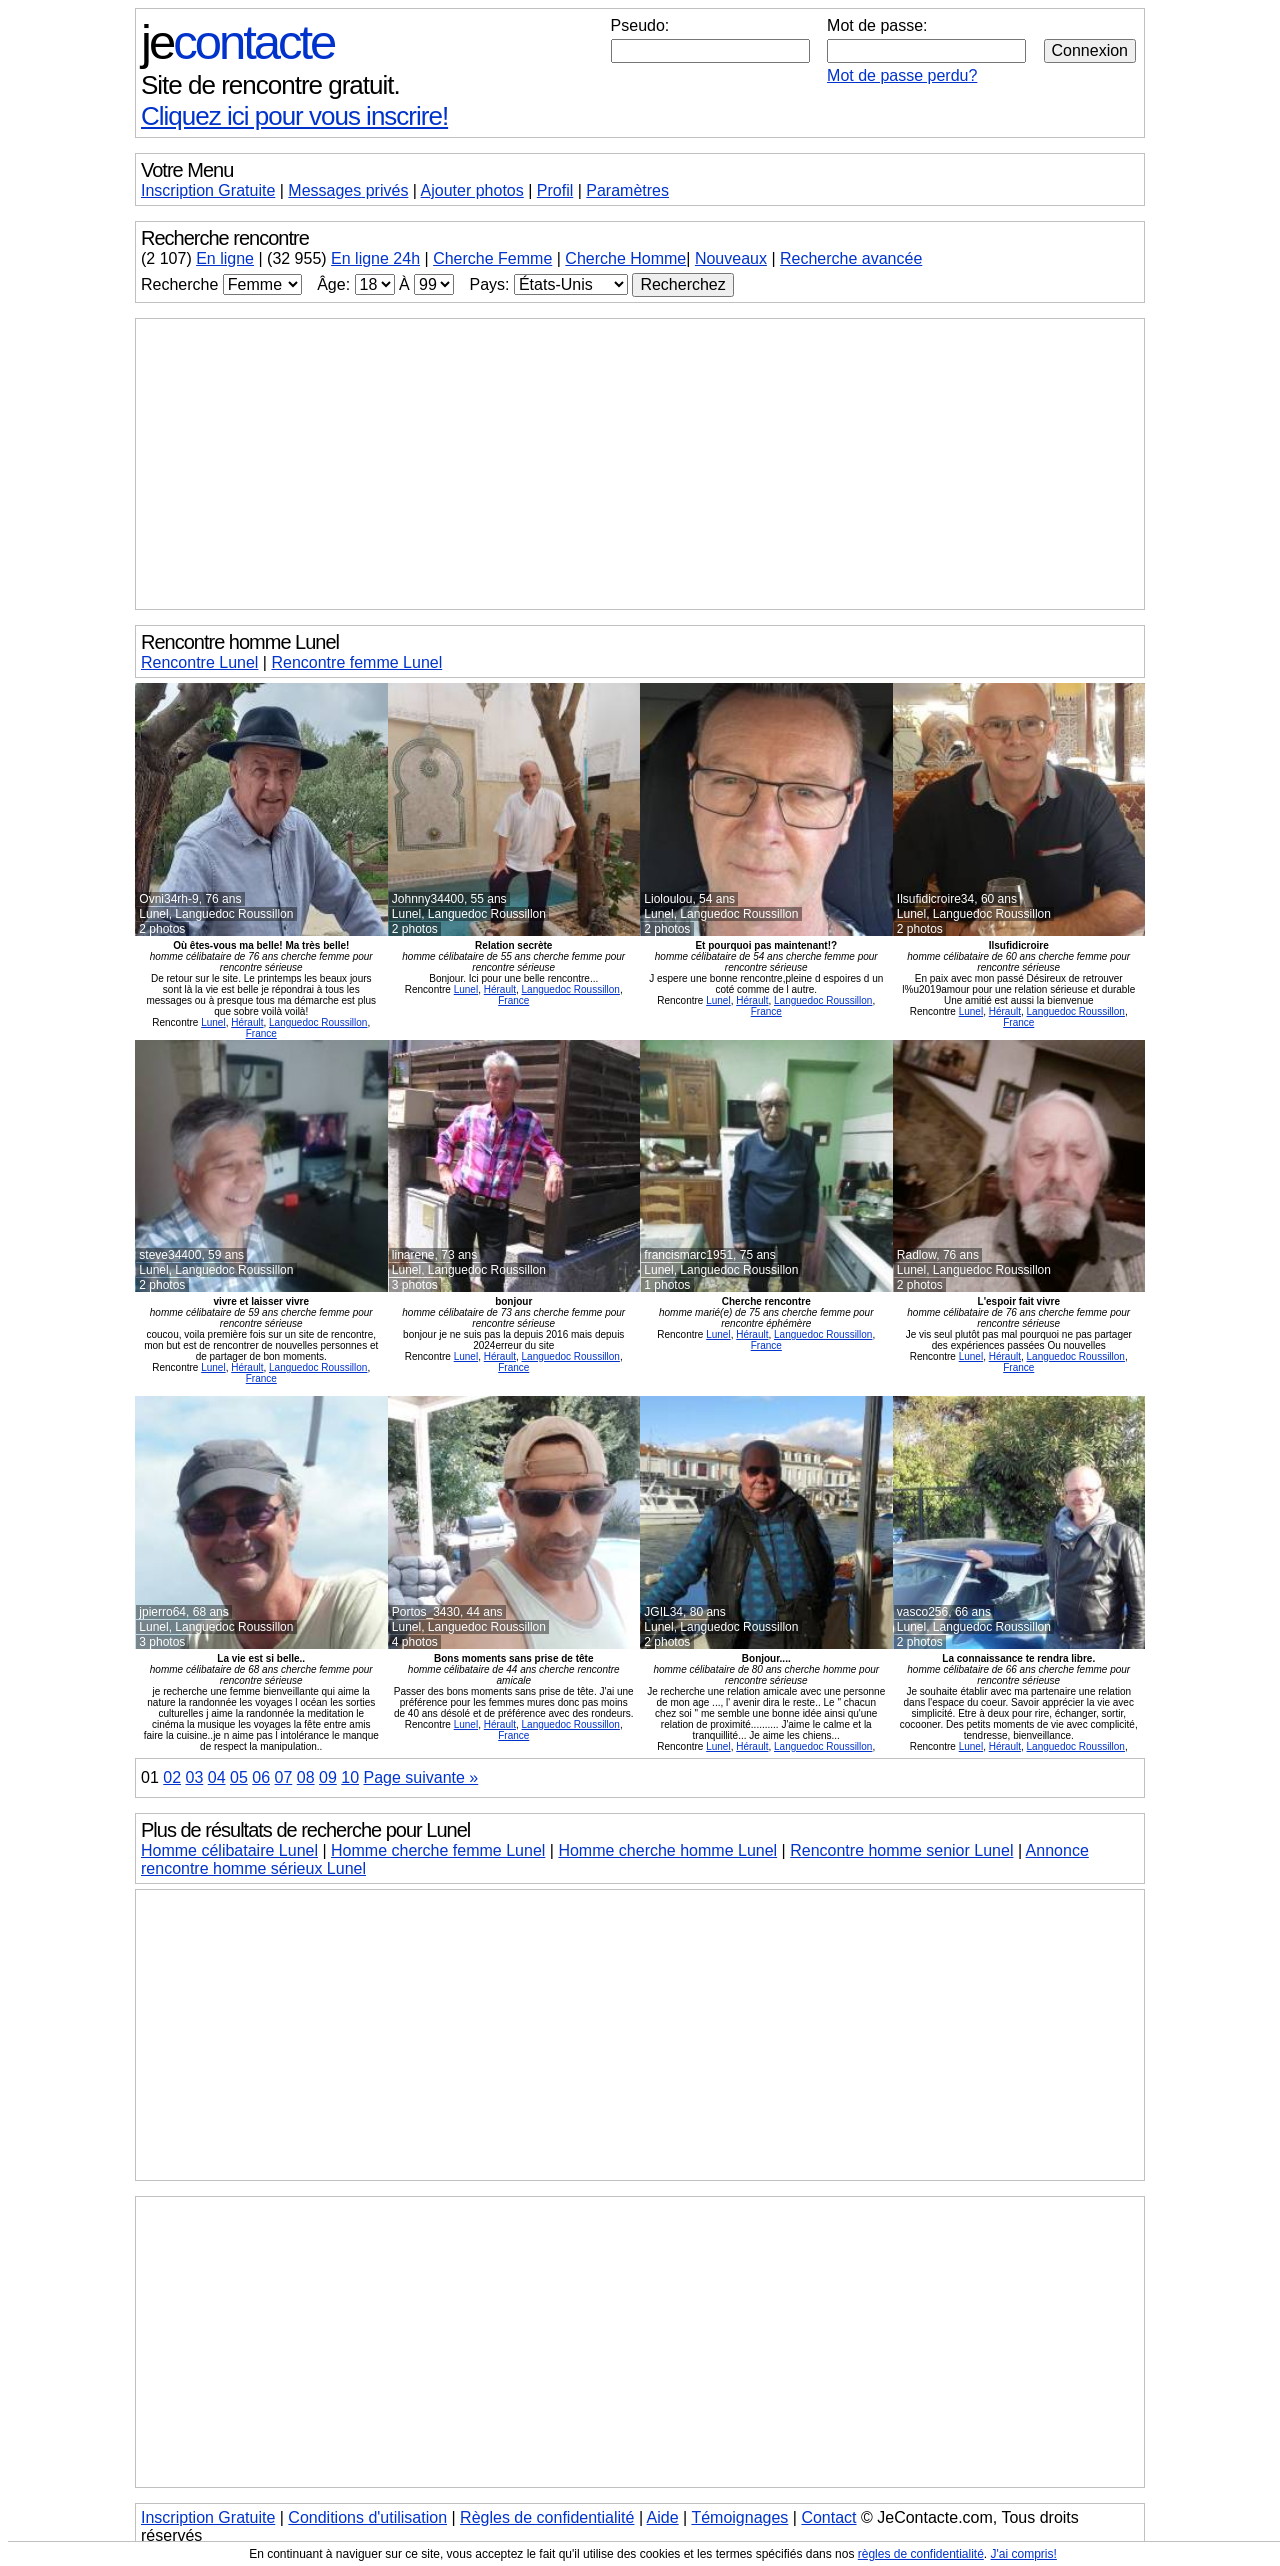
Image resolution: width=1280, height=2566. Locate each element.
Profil (555, 190)
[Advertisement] (640, 464)
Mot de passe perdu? (902, 75)
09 (328, 1777)
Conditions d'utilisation (367, 2517)
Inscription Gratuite (208, 190)
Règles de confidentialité (547, 2517)
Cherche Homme (625, 258)
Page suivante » (421, 1777)
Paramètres (627, 190)
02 (172, 1777)
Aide (663, 2517)
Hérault (247, 1022)
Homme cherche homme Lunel (667, 1850)
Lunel (213, 1022)
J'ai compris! (1024, 2554)
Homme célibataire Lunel (229, 1850)
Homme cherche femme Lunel (438, 1850)
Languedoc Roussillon (318, 1022)
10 (350, 1777)
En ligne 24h (375, 258)
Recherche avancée (851, 258)
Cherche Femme (492, 258)
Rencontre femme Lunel (356, 662)
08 (306, 1777)
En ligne (225, 258)
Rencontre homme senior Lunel (901, 1850)
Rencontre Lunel (199, 662)
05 (239, 1777)
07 (284, 1777)
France (261, 1033)
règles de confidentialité (921, 2554)
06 (261, 1777)
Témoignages (739, 2517)
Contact (828, 2517)
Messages (348, 190)
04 (217, 1777)
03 (195, 1777)
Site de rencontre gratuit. (270, 85)
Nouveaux (731, 258)
